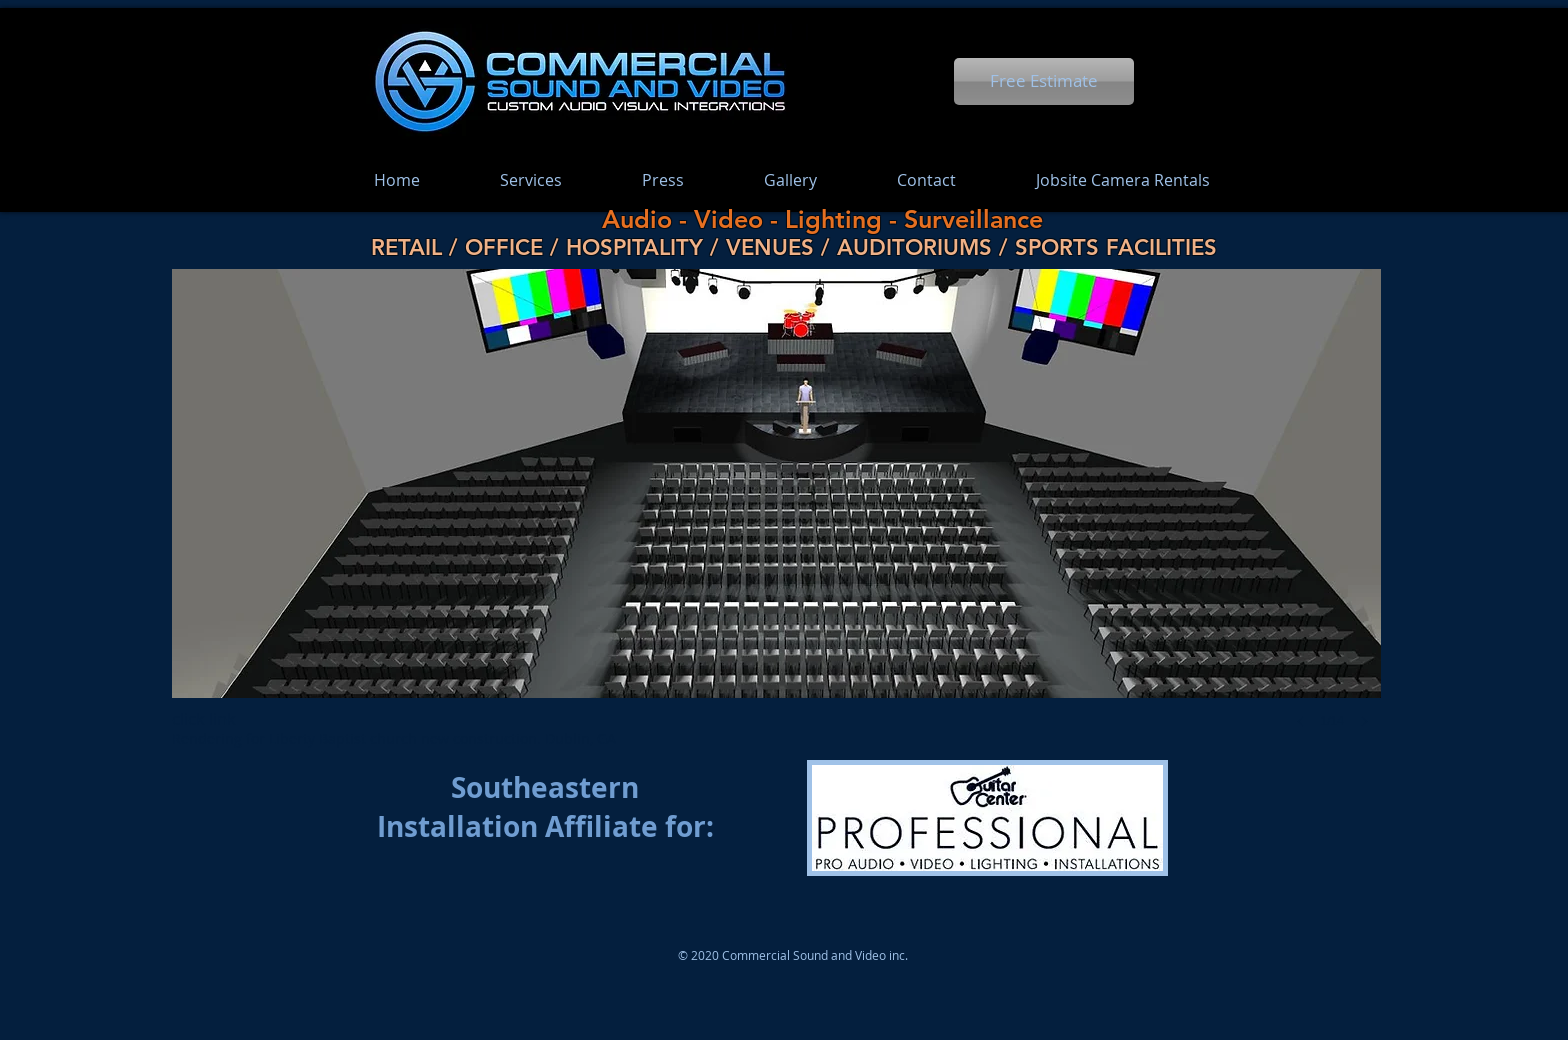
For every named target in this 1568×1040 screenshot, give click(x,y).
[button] (776, 518)
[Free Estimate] (1044, 81)
